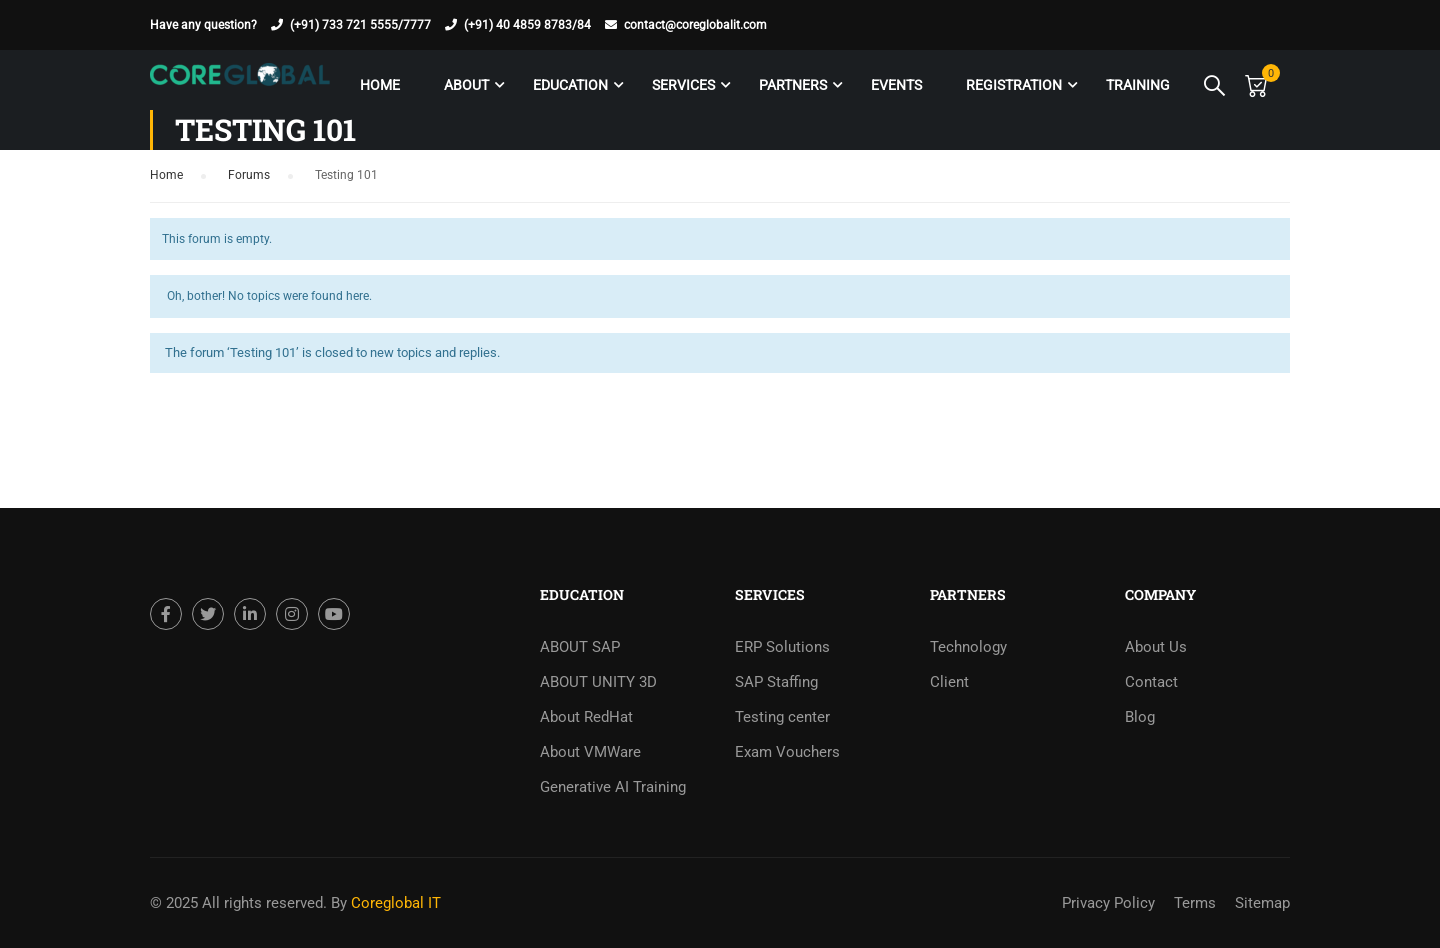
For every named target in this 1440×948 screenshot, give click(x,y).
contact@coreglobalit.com (695, 25)
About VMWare (590, 752)
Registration (1014, 85)
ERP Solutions (782, 647)
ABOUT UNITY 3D (598, 682)
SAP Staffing (776, 682)
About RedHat (586, 717)
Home (380, 85)
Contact (1151, 682)
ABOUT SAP (580, 647)
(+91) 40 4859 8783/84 (527, 25)
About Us (1156, 647)
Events (896, 85)
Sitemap (1262, 903)
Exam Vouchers (787, 752)
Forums (249, 175)
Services (683, 85)
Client (949, 682)
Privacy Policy (1108, 903)
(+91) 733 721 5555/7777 (360, 25)
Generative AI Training (613, 787)
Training (1138, 85)
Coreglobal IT (394, 903)
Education (570, 85)
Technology (968, 647)
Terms (1195, 903)
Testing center (782, 717)
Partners (793, 85)
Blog (1140, 717)
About (466, 85)
